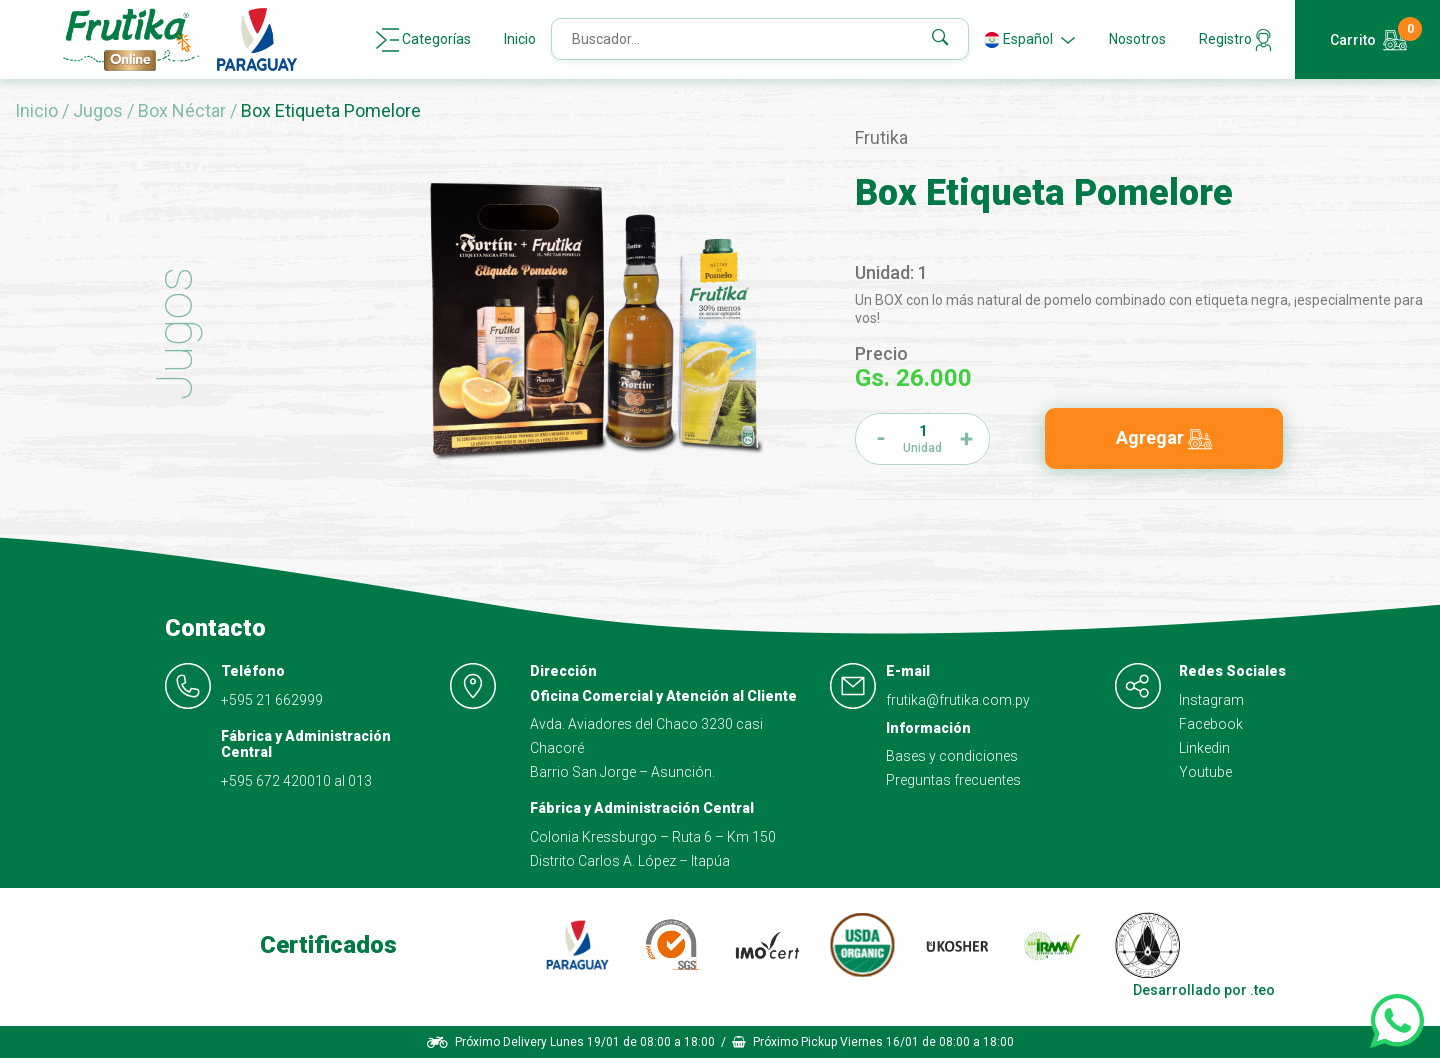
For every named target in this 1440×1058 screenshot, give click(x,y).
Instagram (1211, 700)
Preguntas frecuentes (953, 780)
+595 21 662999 (272, 700)
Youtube (1205, 772)
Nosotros (1137, 39)
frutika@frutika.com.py (958, 700)
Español (1030, 39)
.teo (1262, 990)
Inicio (520, 39)
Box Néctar (184, 110)
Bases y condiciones (952, 756)
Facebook (1211, 724)
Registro (1235, 40)
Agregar (1164, 438)
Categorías (423, 40)
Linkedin (1204, 748)
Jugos (100, 110)
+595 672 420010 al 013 (296, 781)
